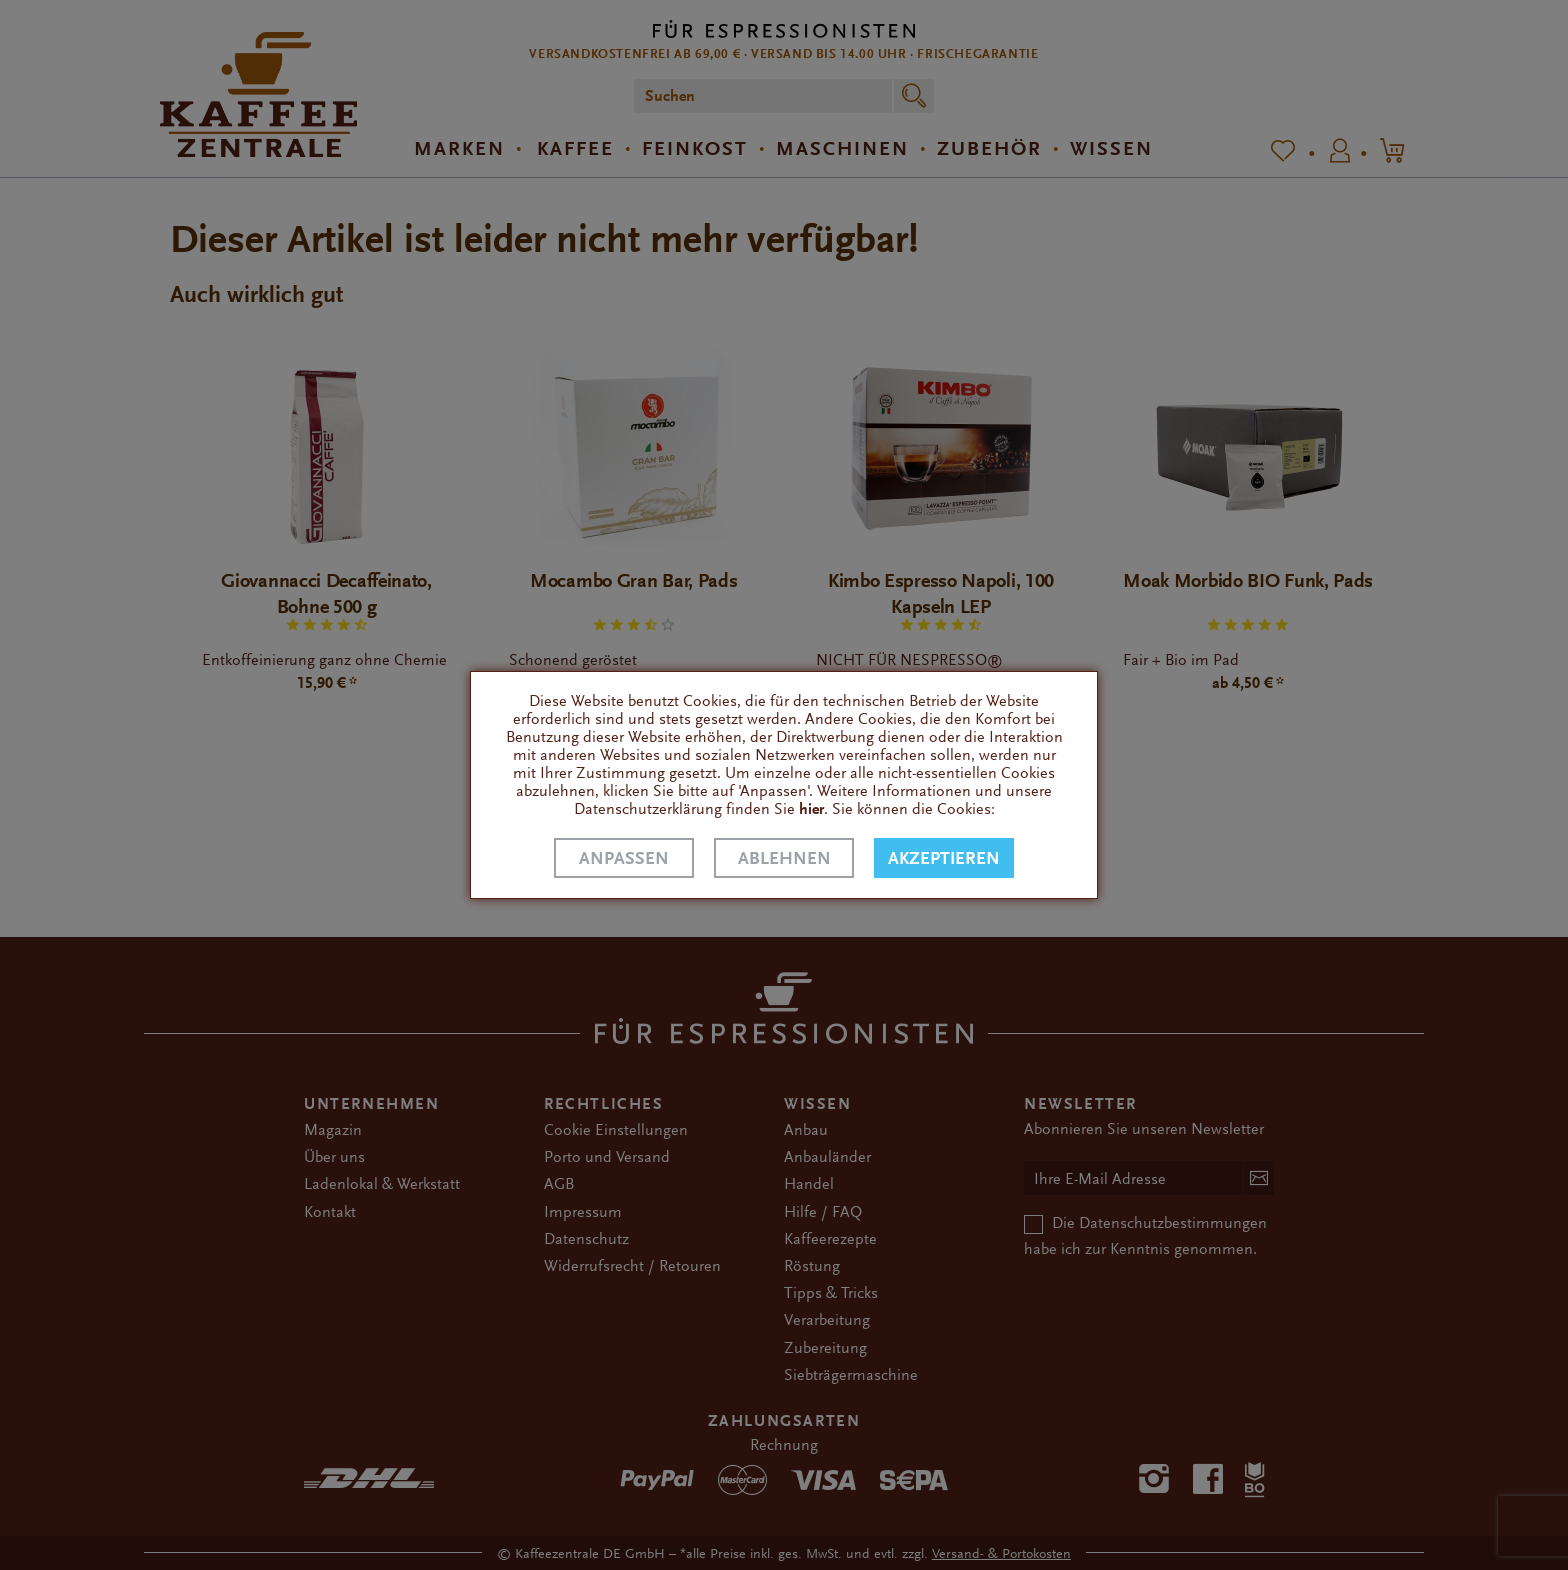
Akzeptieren (944, 858)
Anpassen (624, 858)
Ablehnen (784, 858)
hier (811, 809)
